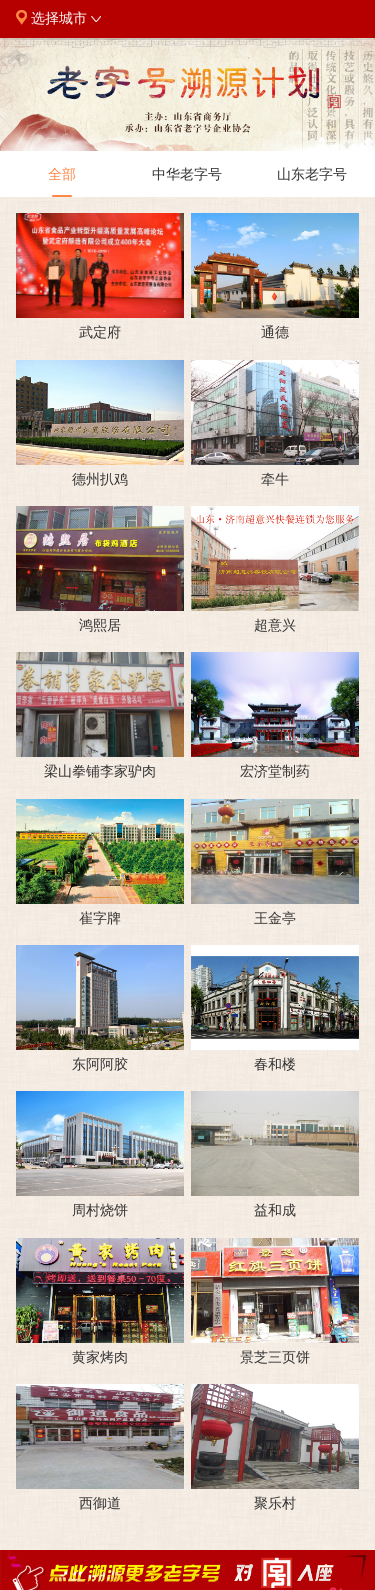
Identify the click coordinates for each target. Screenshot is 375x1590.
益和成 (275, 1210)
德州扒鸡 (100, 479)
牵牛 (275, 479)
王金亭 (275, 918)
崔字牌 (100, 918)
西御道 (100, 1503)
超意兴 (275, 625)
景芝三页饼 (275, 1357)
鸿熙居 (100, 625)
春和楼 (275, 1064)
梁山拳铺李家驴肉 (100, 771)
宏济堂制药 (275, 771)
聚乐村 (275, 1503)
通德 (275, 332)
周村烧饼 (100, 1210)
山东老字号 (312, 182)
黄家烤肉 (100, 1357)
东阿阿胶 (100, 1064)
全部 (62, 182)
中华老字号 (187, 182)
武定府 (100, 332)
